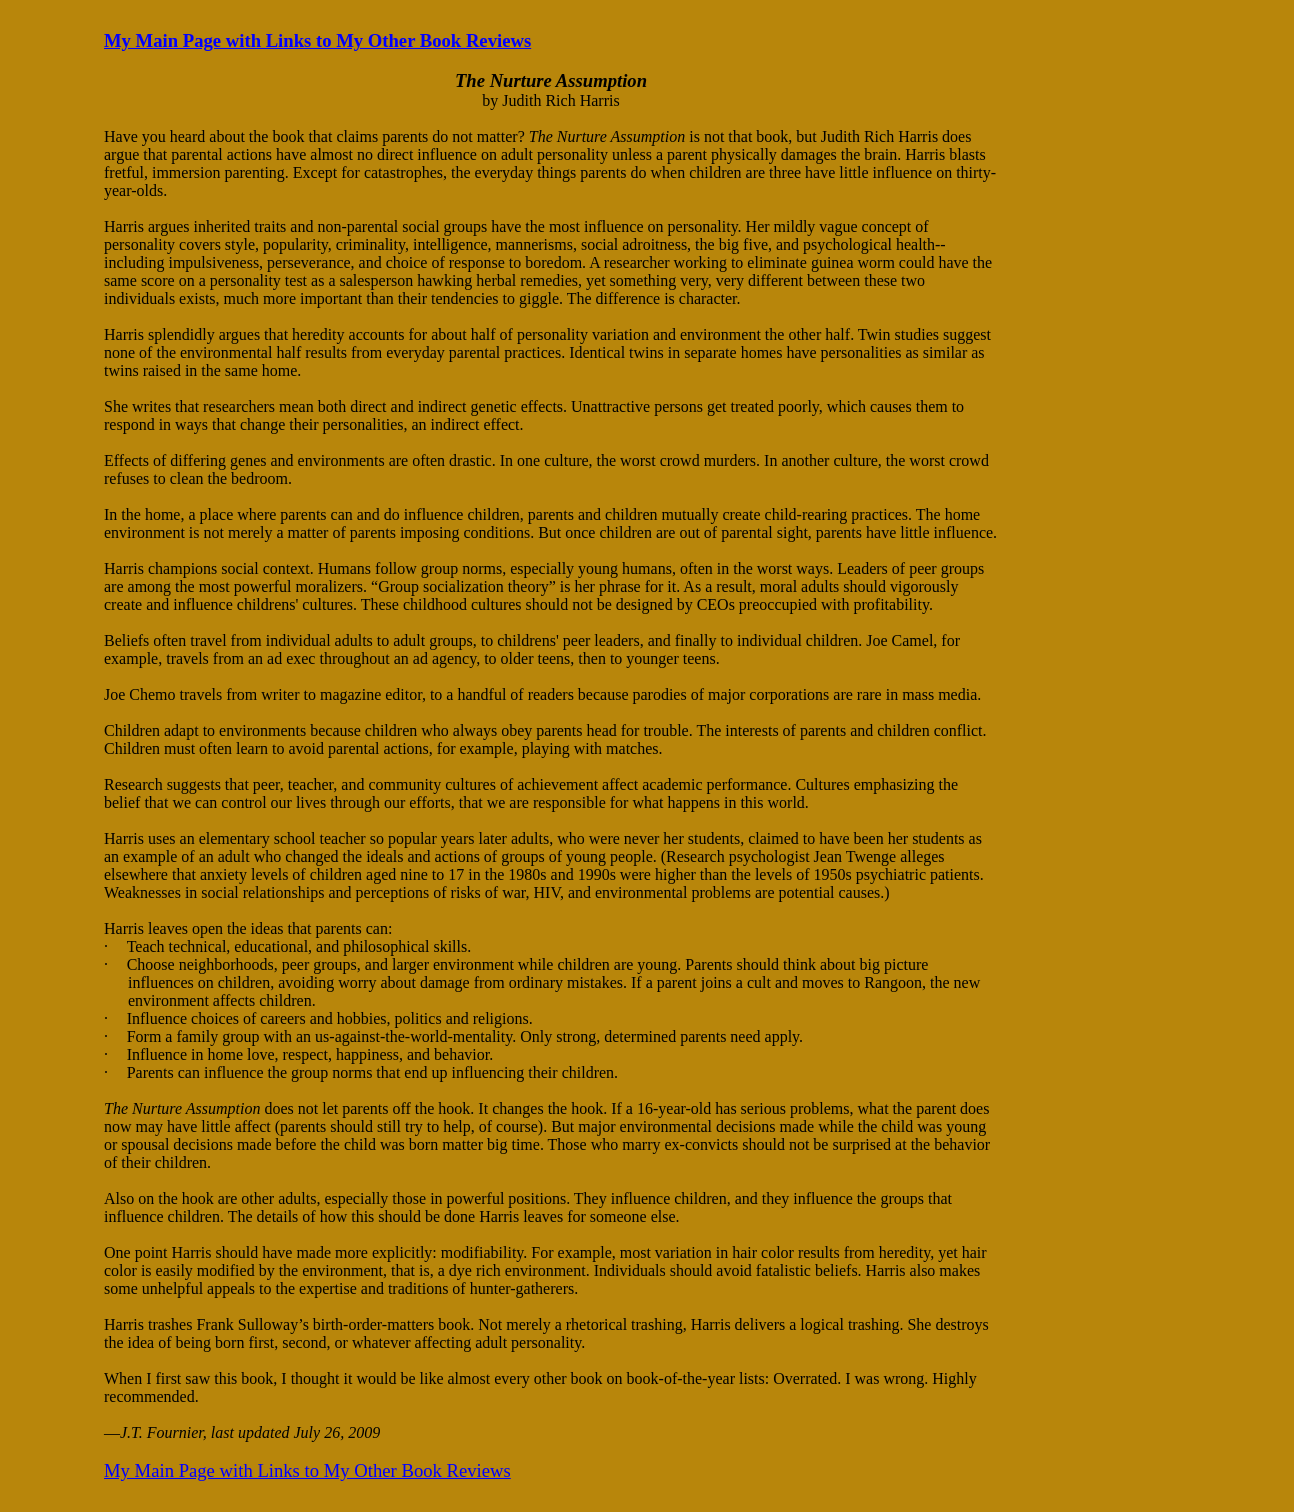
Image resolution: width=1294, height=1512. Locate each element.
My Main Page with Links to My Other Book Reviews (317, 40)
